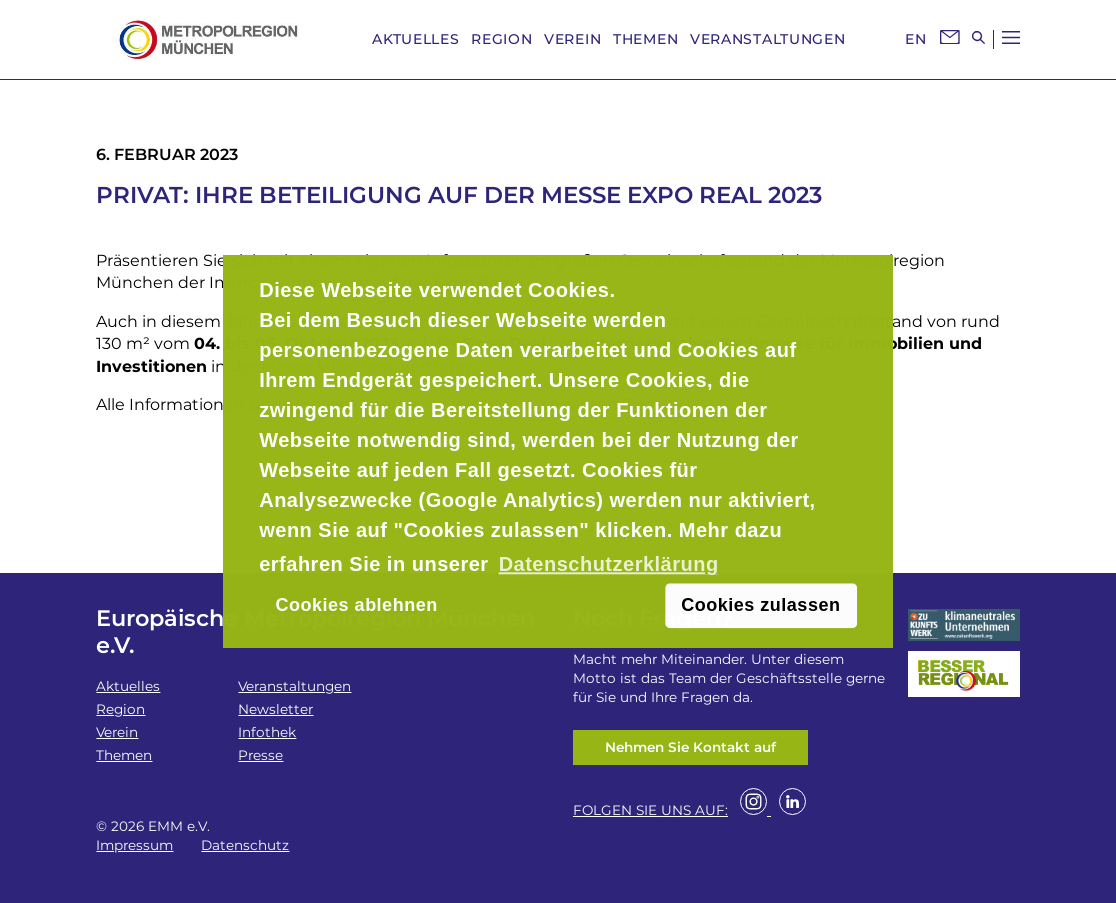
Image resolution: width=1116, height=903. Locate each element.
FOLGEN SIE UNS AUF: (650, 810)
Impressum (134, 845)
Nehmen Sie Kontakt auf (690, 747)
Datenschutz (245, 845)
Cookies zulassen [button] (760, 605)
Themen (645, 39)
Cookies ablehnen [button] (357, 605)
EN (915, 39)
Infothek (267, 732)
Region (501, 39)
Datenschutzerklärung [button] (609, 564)
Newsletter (275, 709)
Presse (260, 755)
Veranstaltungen (768, 39)
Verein (572, 39)
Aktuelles (415, 39)
